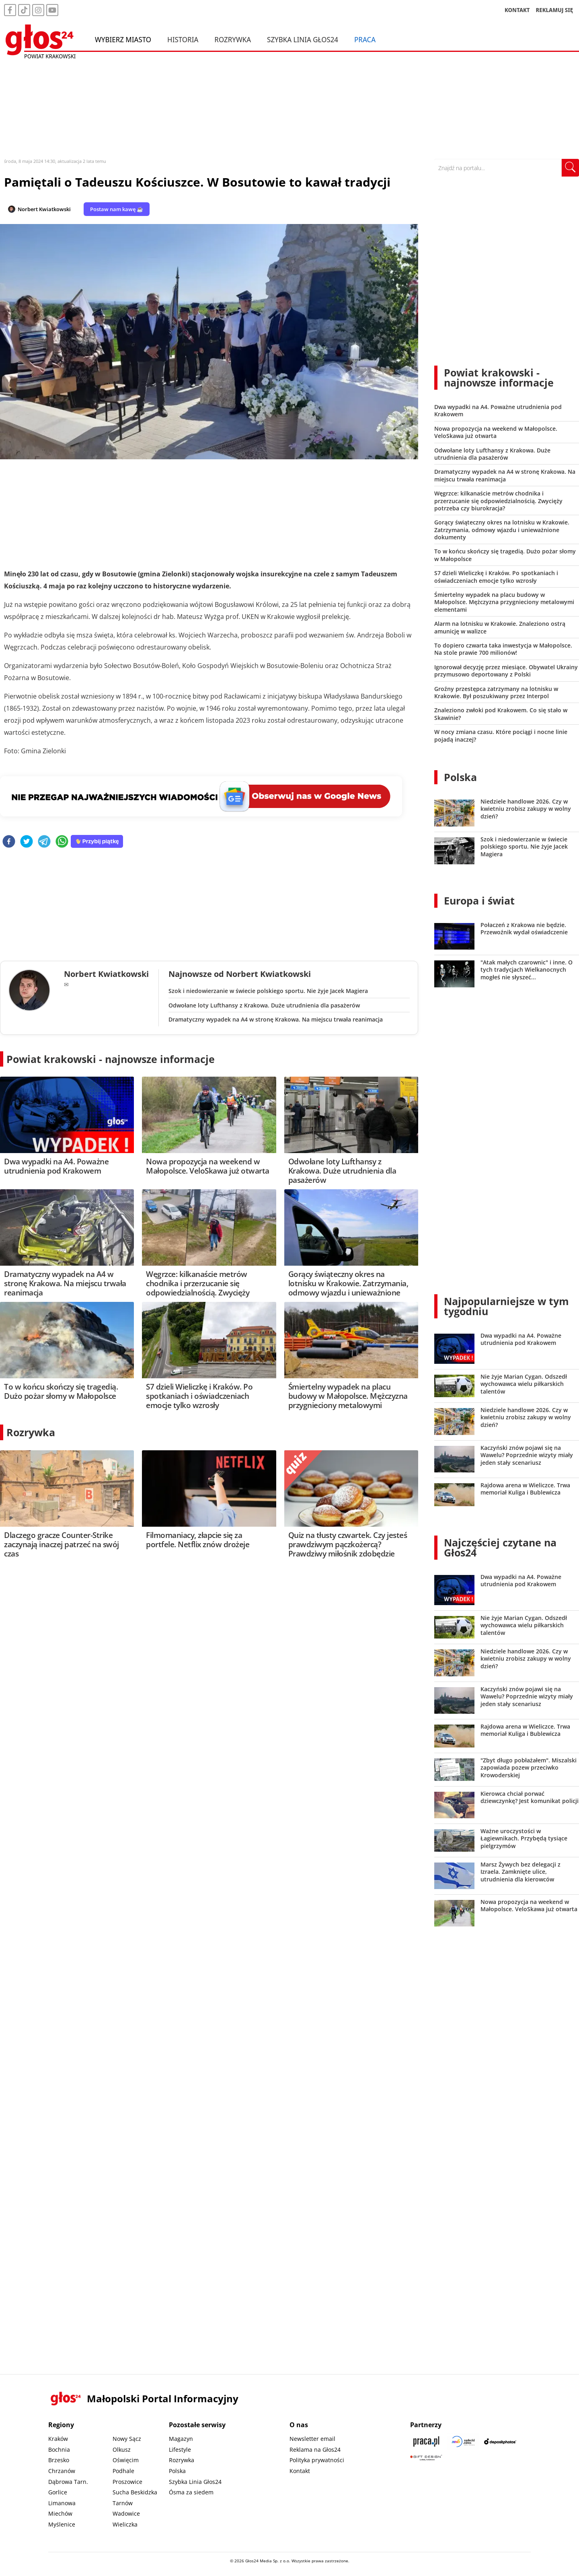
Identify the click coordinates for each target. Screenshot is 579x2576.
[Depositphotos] (500, 2441)
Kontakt (300, 2471)
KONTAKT (517, 10)
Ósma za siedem (191, 2492)
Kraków (58, 2438)
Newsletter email (312, 2438)
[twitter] (26, 842)
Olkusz (122, 2449)
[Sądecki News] (463, 2441)
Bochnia (59, 2449)
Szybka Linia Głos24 (302, 39)
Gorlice (57, 2492)
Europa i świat (479, 900)
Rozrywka (232, 39)
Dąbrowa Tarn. (68, 2482)
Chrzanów (61, 2471)
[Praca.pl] (426, 2441)
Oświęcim (126, 2460)
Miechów (60, 2513)
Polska (460, 777)
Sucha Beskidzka (135, 2492)
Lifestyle (180, 2449)
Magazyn (181, 2438)
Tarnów (123, 2503)
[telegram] (44, 842)
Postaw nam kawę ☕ (116, 209)
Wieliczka (125, 2524)
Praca (365, 39)
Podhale (123, 2471)
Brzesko (58, 2460)
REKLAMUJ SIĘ (554, 10)
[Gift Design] (426, 2458)
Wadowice (126, 2513)
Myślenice (61, 2524)
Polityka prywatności (317, 2460)
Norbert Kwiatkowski (44, 209)
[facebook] (8, 842)
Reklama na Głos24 (315, 2449)
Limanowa (62, 2503)
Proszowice (127, 2482)
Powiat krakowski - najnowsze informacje (110, 1059)
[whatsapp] (61, 842)
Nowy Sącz (127, 2438)
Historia (182, 39)
